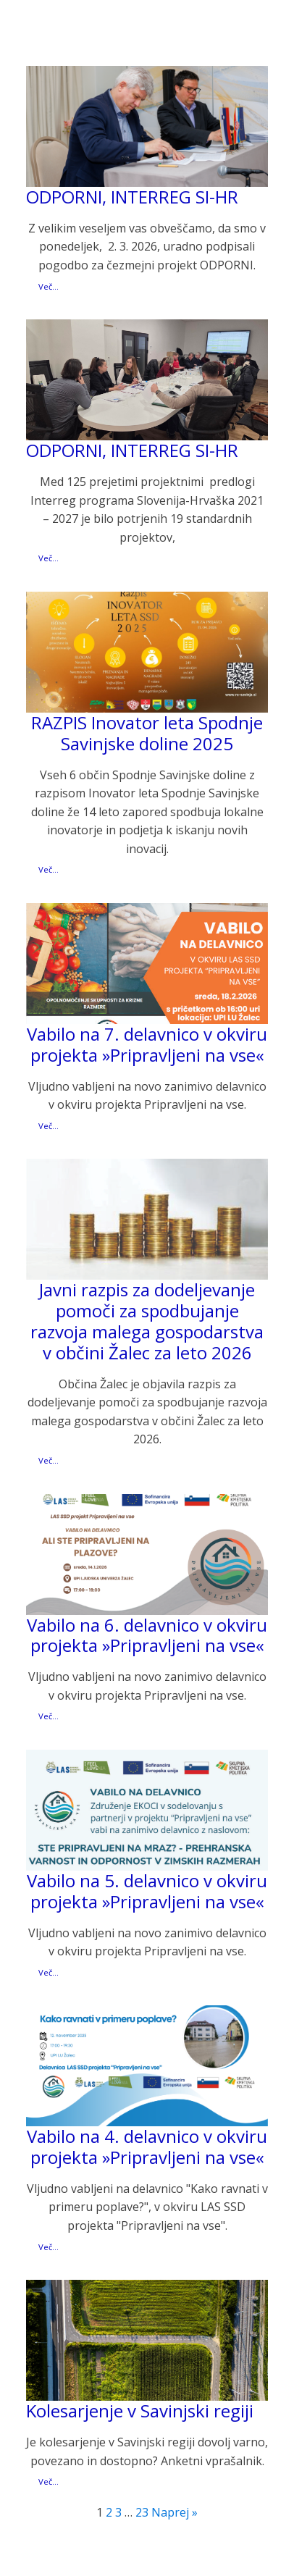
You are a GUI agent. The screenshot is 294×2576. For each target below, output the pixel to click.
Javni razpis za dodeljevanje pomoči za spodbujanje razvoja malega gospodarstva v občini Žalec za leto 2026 (147, 1321)
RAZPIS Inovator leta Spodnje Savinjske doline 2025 (147, 734)
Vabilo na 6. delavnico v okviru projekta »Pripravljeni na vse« (147, 1636)
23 (141, 2512)
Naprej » (174, 2512)
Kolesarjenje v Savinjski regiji (139, 2411)
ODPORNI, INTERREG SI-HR (132, 197)
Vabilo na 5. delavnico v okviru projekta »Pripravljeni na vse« (147, 1892)
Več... (48, 286)
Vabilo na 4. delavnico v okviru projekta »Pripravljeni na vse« (147, 2147)
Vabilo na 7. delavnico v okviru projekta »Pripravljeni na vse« (147, 1045)
